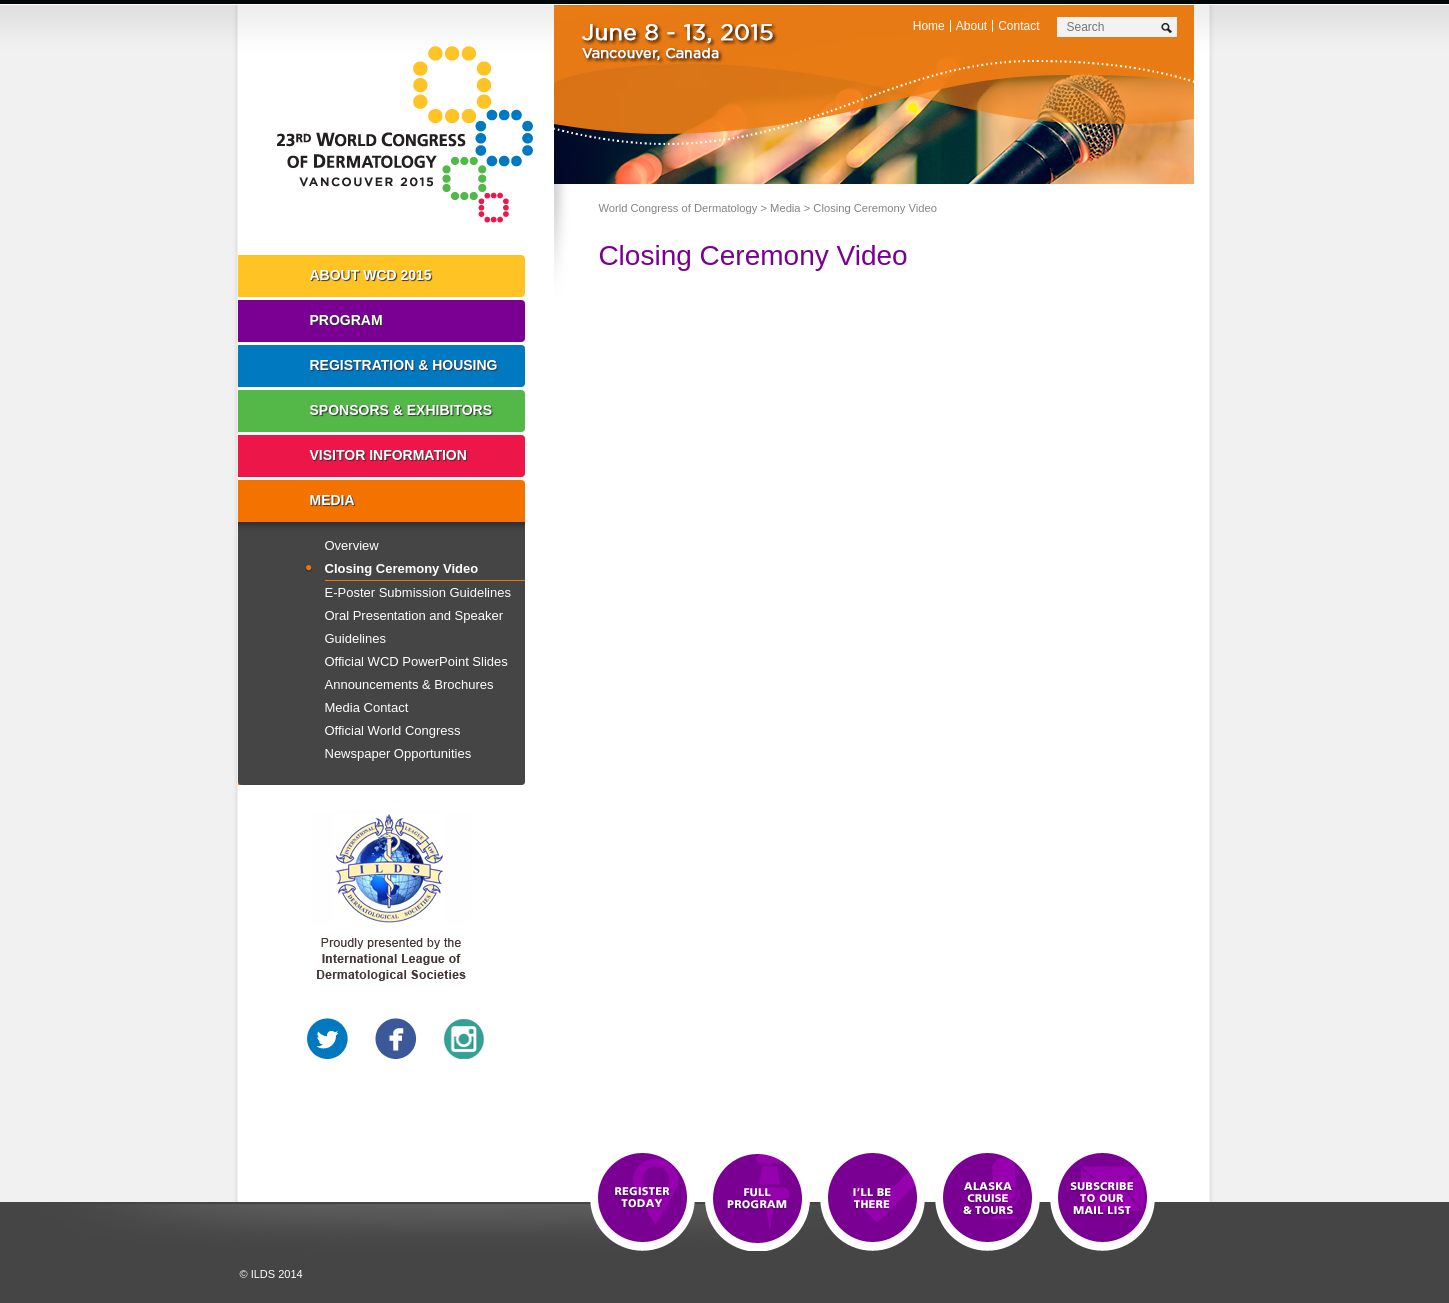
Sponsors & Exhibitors (401, 410)
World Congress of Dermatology (411, 135)
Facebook (396, 1039)
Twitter (328, 1039)
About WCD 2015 (371, 275)
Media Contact (367, 707)
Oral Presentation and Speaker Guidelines (414, 627)
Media (785, 208)
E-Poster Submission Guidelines (418, 592)
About (971, 26)
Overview (352, 545)
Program (346, 320)
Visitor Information (388, 455)
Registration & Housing (404, 365)
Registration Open (642, 1199)
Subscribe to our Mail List (1102, 1199)
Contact (1018, 26)
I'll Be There (872, 1199)
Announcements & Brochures (409, 684)
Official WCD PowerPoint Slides (416, 661)
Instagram (464, 1039)
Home (929, 26)
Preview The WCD (987, 1199)
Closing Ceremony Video (402, 568)
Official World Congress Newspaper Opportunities (398, 742)
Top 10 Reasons (757, 1199)
